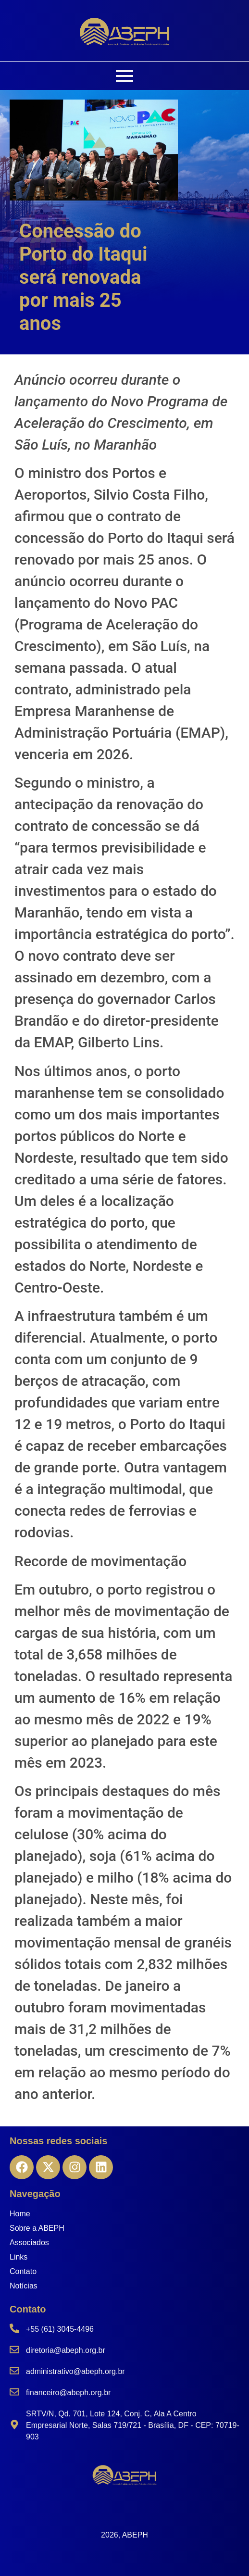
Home (20, 2214)
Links (18, 2257)
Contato (23, 2271)
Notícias (23, 2286)
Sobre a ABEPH (37, 2228)
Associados (29, 2242)
